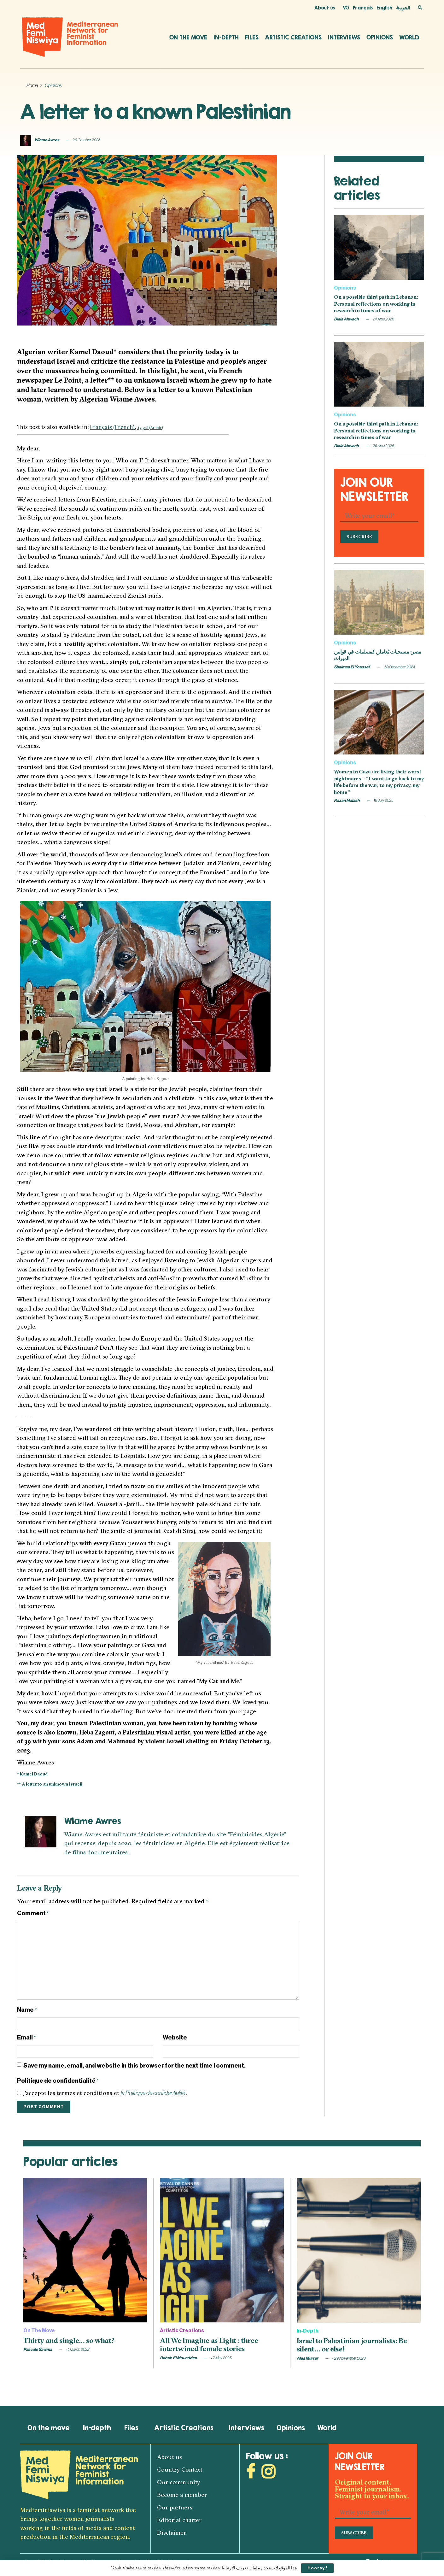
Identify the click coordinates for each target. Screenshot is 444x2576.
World (409, 37)
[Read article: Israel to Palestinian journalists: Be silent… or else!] (359, 2250)
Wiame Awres (46, 140)
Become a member (182, 2494)
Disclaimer (171, 2532)
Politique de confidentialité (58, 2081)
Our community (178, 2482)
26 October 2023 (87, 140)
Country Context (179, 2469)
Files (252, 37)
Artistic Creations (293, 37)
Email (26, 2037)
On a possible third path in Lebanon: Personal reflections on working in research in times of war (376, 304)
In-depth (226, 37)
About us (324, 7)
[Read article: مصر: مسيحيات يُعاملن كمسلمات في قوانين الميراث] (379, 602)
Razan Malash (346, 800)
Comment (33, 1913)
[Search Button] (420, 8)
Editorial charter (179, 2520)
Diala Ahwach (346, 319)
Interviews (344, 37)
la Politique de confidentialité (153, 2093)
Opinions (379, 37)
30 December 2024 (399, 667)
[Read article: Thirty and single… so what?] (85, 2250)
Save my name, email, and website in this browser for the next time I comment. (134, 2065)
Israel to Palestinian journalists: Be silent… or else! (352, 2345)
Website (175, 2037)
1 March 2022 (78, 2349)
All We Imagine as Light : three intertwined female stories (209, 2344)
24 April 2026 (383, 319)
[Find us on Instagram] (268, 2473)
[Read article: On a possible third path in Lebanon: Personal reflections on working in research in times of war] (379, 247)
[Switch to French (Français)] (112, 427)
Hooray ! (317, 2568)
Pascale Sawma (37, 2349)
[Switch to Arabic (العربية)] (150, 427)
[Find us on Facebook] (250, 2473)
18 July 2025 (383, 800)
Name (27, 2010)
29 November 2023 (349, 2358)
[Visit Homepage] (70, 37)
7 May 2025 (220, 2358)
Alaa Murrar (307, 2358)
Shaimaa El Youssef (352, 667)
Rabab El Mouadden (178, 2358)
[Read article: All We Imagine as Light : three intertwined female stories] (221, 2250)
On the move (188, 37)
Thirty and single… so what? (68, 2340)
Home (32, 85)
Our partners (174, 2507)
